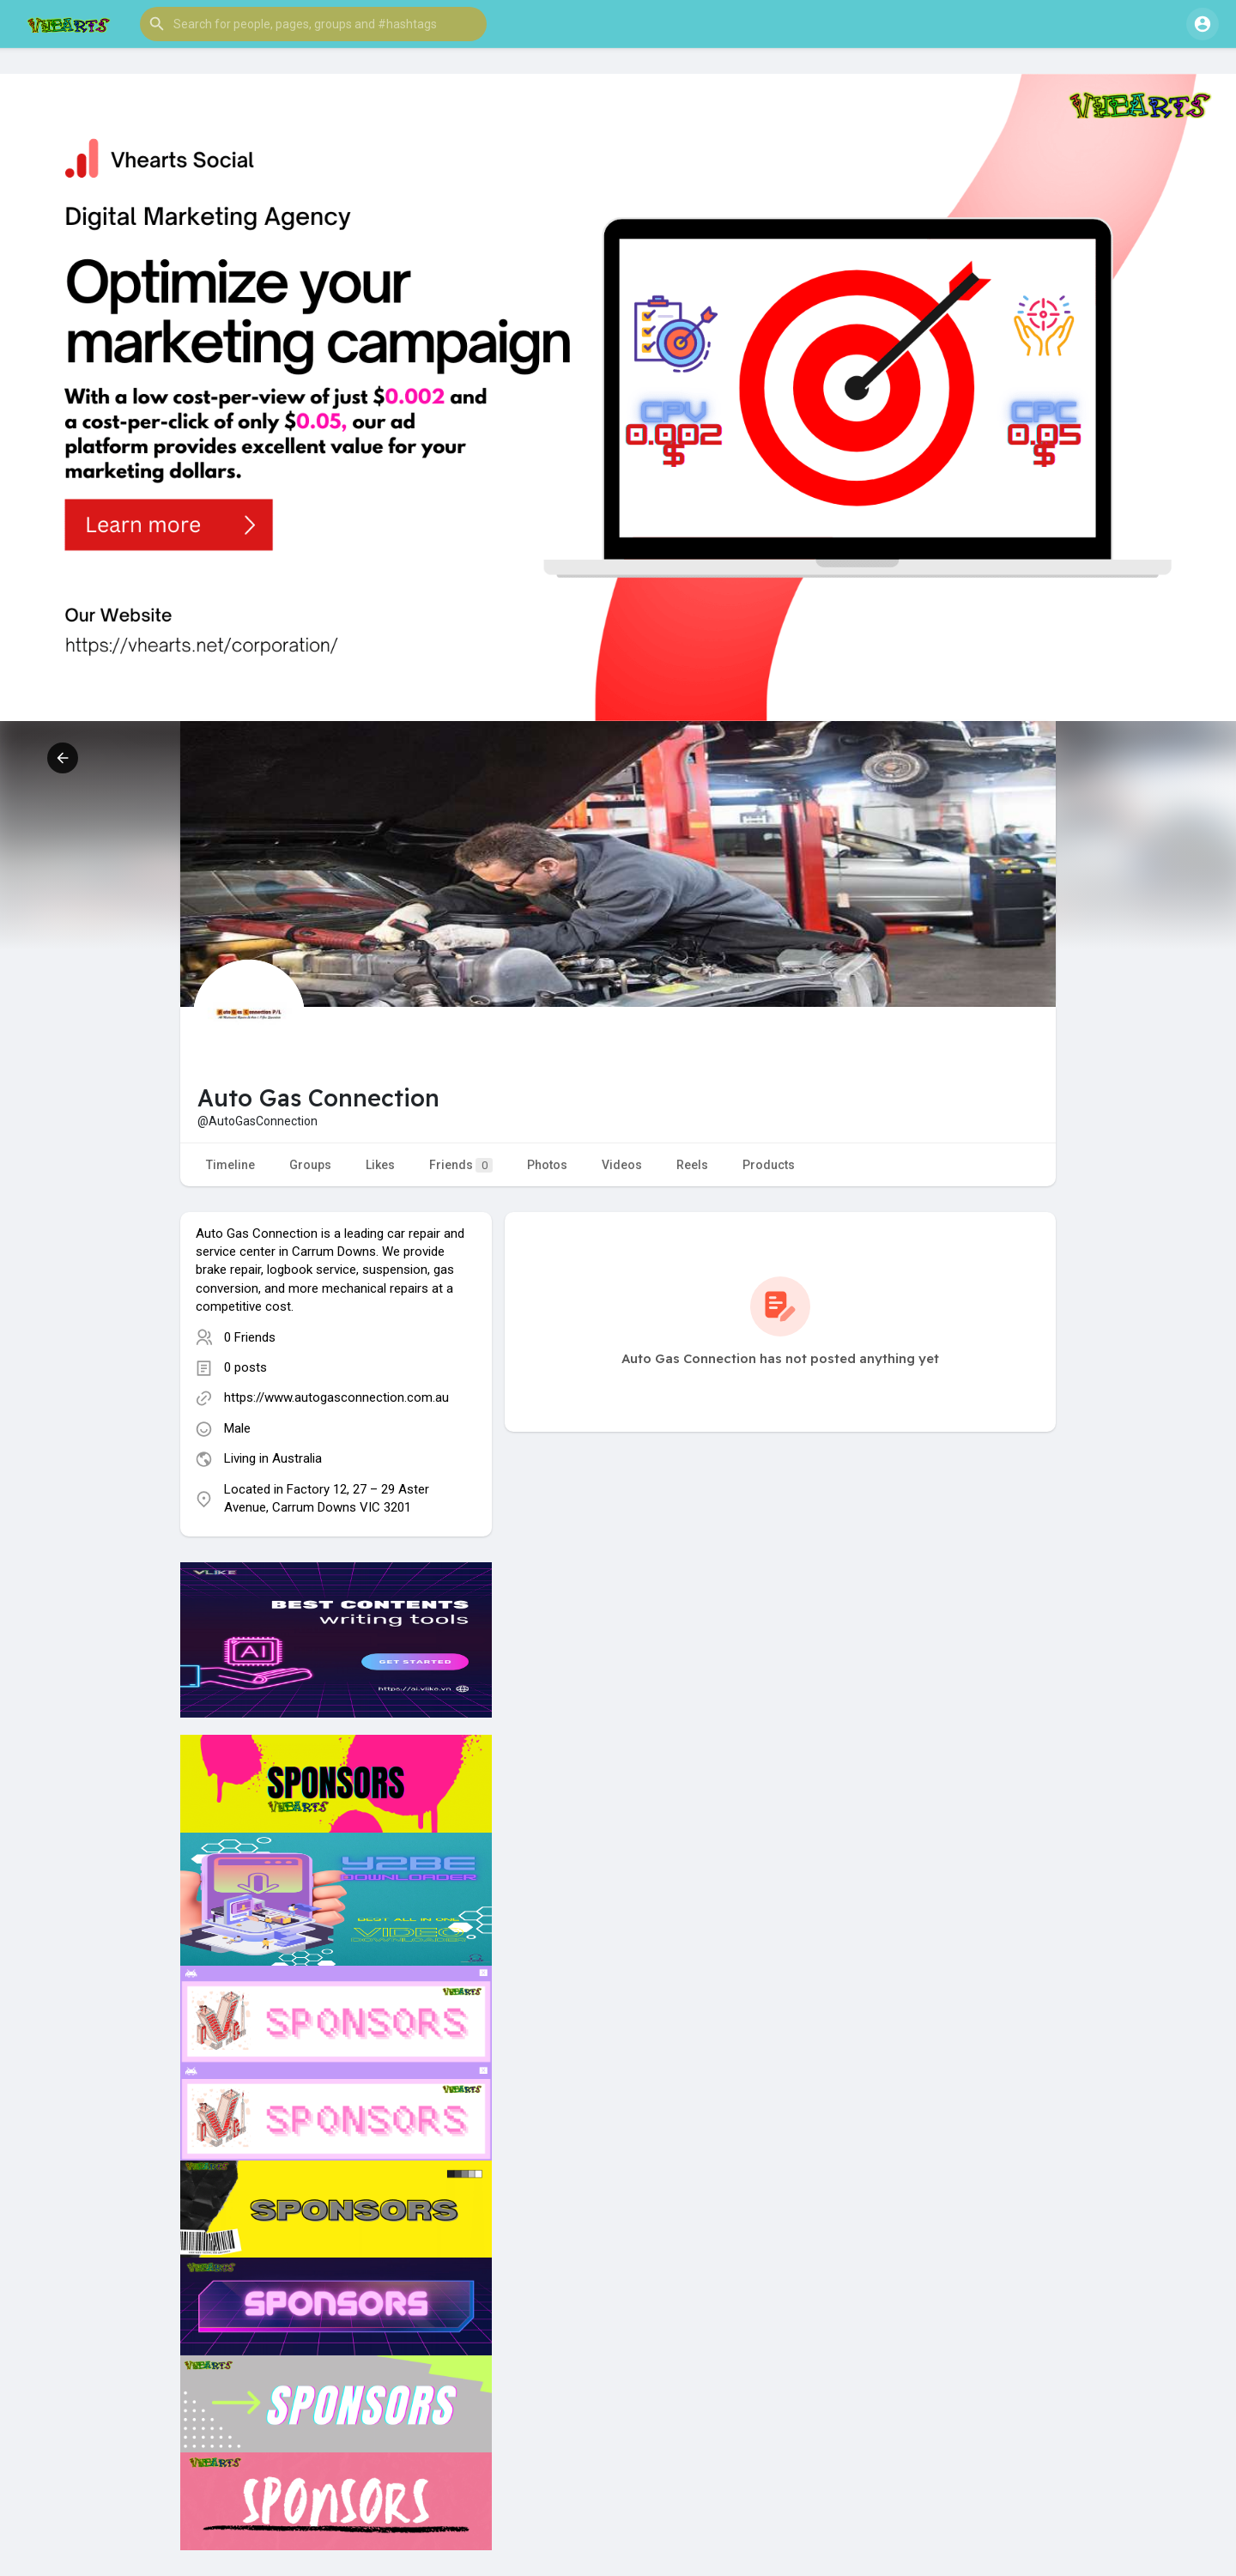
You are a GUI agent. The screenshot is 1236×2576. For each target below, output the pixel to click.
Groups (310, 1165)
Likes (380, 1165)
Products (768, 1165)
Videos (622, 1165)
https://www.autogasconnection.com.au (336, 1397)
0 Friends (250, 1337)
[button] (313, 24)
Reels (692, 1165)
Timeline (230, 1165)
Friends (461, 1165)
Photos (547, 1165)
